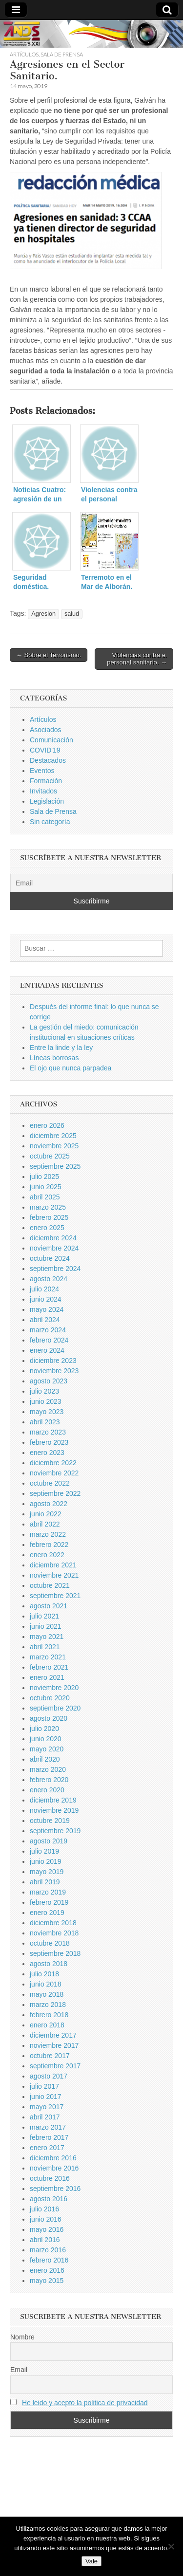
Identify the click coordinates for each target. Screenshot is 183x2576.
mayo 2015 (46, 2280)
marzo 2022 (48, 1534)
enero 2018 (47, 2025)
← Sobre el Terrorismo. (48, 655)
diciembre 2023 (53, 1360)
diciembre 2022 (53, 1463)
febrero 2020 (49, 1780)
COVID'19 (45, 750)
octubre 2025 (50, 1156)
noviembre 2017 (54, 2045)
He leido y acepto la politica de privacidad (85, 2403)
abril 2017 (45, 2117)
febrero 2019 (49, 1902)
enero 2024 (47, 1350)
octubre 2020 (50, 1698)
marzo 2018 (48, 2004)
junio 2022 (45, 1514)
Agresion (43, 613)
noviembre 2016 (54, 2168)
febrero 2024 (49, 1340)
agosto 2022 (48, 1504)
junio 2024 (45, 1299)
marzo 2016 (48, 2250)
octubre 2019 (50, 1820)
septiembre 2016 (55, 2188)
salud (71, 613)
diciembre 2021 (53, 1565)
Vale (91, 2561)
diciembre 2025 (53, 1136)
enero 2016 (47, 2270)
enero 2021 (47, 1677)
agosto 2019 (48, 1841)
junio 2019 (45, 1861)
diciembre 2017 (53, 2035)
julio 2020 (44, 1728)
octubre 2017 (50, 2056)
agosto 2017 (48, 2076)
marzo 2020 (48, 1769)
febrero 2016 (49, 2260)
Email (18, 2370)
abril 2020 (45, 1759)
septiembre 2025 (55, 1166)
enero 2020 (47, 1790)
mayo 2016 (46, 2229)
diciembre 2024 (53, 1238)
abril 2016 (45, 2240)
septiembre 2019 (55, 1831)
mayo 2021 (46, 1636)
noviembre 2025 (54, 1146)
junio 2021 (45, 1626)
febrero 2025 (49, 1217)
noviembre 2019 (54, 1810)
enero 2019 (47, 1912)
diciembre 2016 (53, 2158)
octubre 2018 (50, 1943)
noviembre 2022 (54, 1473)
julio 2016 (44, 2209)
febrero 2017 (49, 2137)
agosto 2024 (48, 1279)
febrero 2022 (49, 1544)
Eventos (42, 770)
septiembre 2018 (55, 1953)
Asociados (45, 730)
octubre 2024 (50, 1258)
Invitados (43, 791)
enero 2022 (47, 1555)
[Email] (91, 883)
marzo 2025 (48, 1207)
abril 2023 (45, 1422)
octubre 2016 (50, 2178)
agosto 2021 (48, 1606)
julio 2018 (44, 1974)
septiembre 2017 (55, 2066)
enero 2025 (47, 1228)
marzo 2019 (48, 1892)
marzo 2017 (48, 2127)
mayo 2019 (46, 1872)
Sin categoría (50, 822)
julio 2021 (44, 1616)
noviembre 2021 (54, 1575)
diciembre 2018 (53, 1923)
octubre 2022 (50, 1483)
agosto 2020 (48, 1718)
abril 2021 (45, 1647)
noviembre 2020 (54, 1688)
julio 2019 (44, 1851)
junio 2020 (45, 1739)
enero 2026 (47, 1125)
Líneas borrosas (54, 1058)
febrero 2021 (49, 1667)
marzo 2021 (48, 1657)
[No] (171, 2546)
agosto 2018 (48, 1964)
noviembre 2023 (54, 1371)
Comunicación (51, 740)
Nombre (22, 2337)
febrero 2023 (49, 1442)
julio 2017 (44, 2086)
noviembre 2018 (54, 1933)
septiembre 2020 (55, 1708)
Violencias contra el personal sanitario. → (137, 658)
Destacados (48, 760)
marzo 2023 (48, 1432)
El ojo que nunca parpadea (70, 1068)
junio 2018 (45, 1984)
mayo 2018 (46, 1994)
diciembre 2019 (53, 1800)
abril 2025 (45, 1197)
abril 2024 (45, 1320)
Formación (46, 781)
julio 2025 (44, 1176)
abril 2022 (45, 1524)
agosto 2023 (48, 1381)
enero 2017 (47, 2148)
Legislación (47, 801)
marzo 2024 (48, 1330)
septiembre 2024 (55, 1268)
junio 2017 (45, 2096)
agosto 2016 (48, 2199)
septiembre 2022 (55, 1493)
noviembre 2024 (54, 1248)
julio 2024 (44, 1289)
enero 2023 (47, 1452)
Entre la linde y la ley (61, 1047)
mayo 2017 (46, 2107)
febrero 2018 (49, 2015)
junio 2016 (45, 2219)
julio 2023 (44, 1391)
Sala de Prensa (62, 54)
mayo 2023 (46, 1412)
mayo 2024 (46, 1309)
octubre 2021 (50, 1585)
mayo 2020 (46, 1749)
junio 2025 (45, 1187)
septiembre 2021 (55, 1596)
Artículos (24, 54)
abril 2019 (45, 1882)
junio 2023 (45, 1401)
